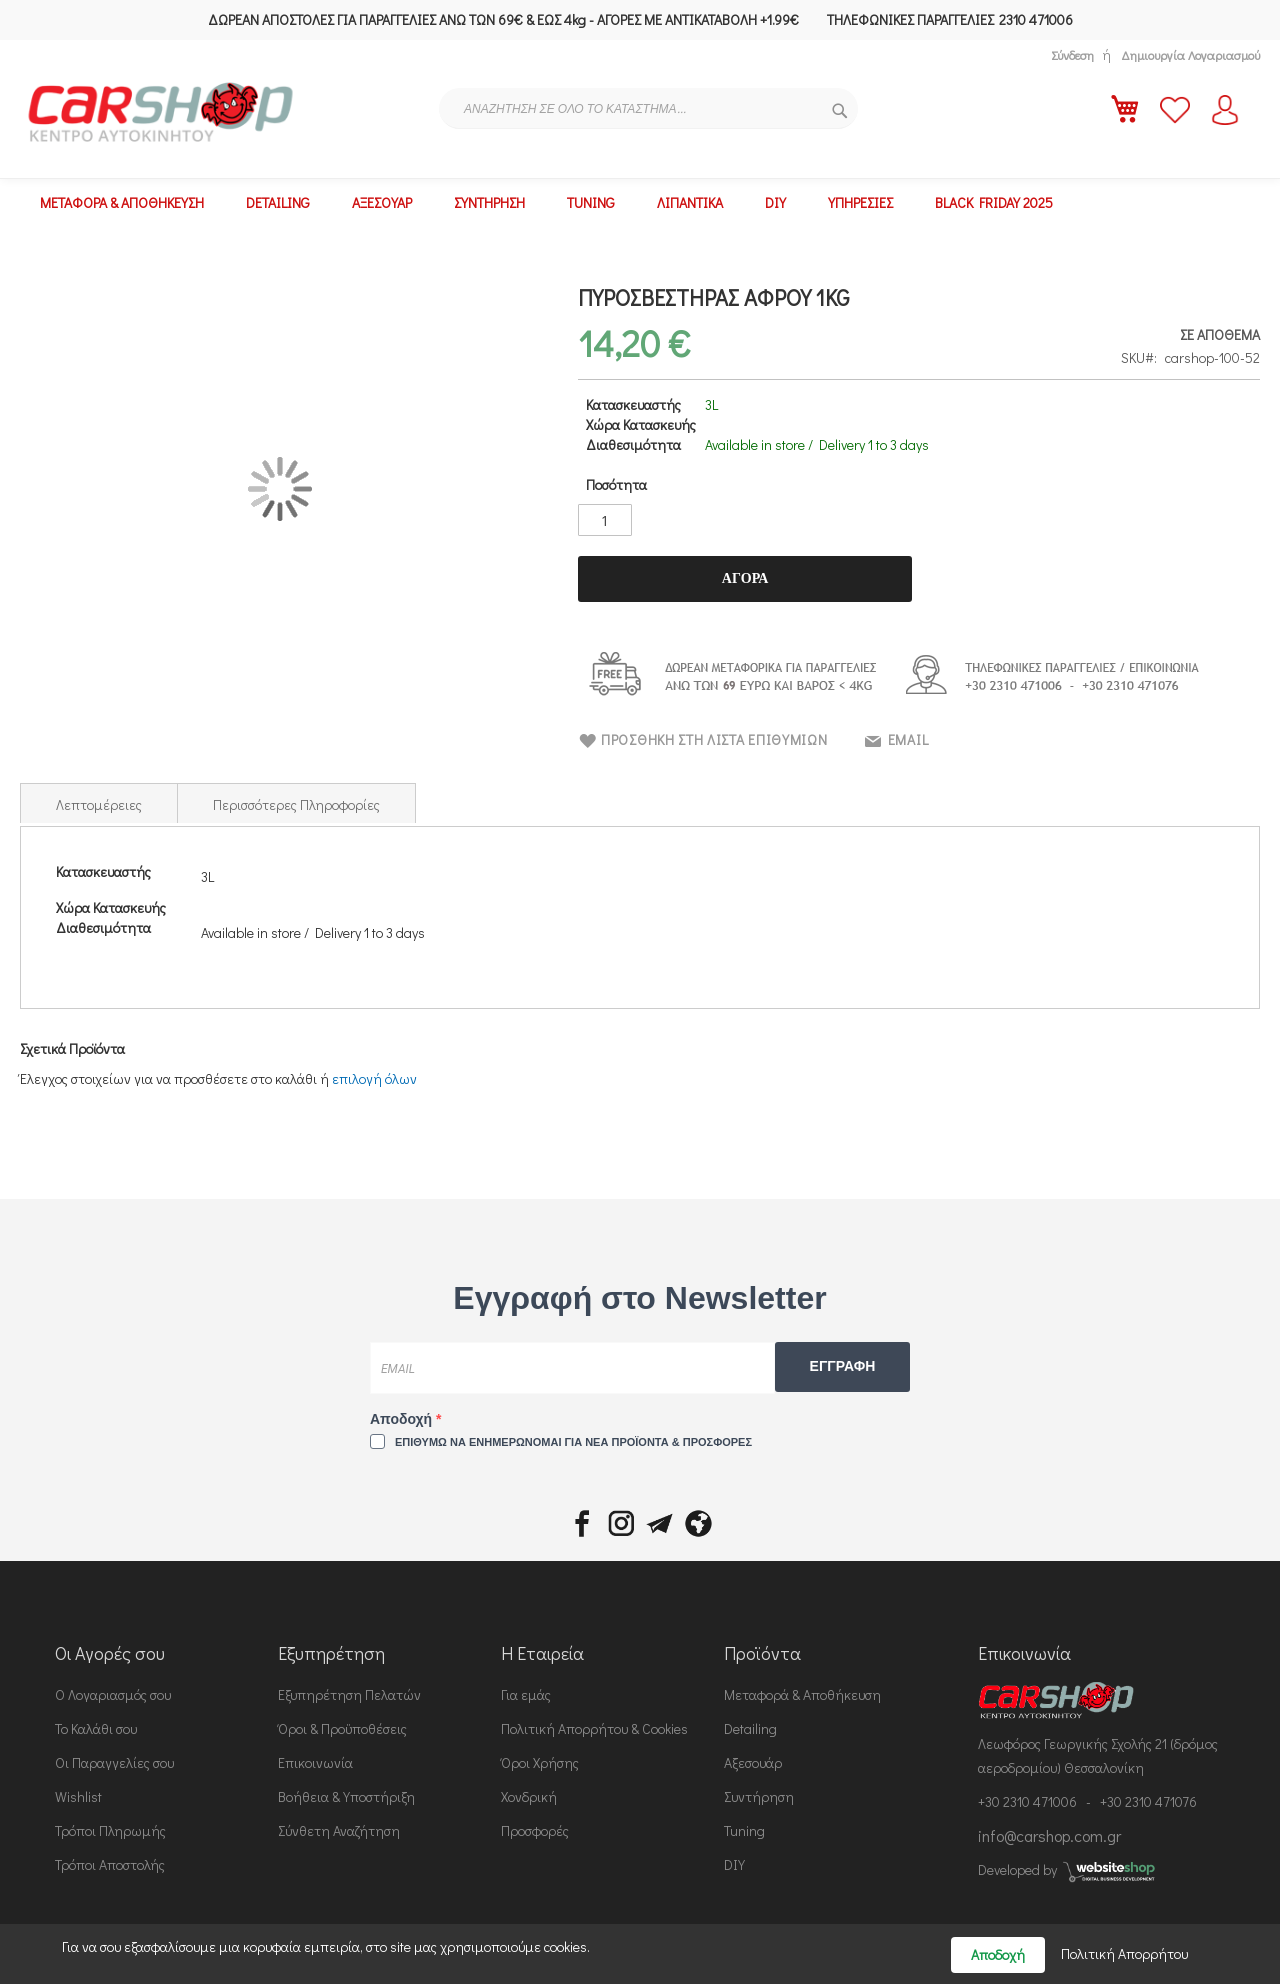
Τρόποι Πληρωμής (110, 1830)
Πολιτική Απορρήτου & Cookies (594, 1728)
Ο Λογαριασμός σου (113, 1694)
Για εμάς (526, 1694)
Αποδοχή (403, 1419)
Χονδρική (529, 1796)
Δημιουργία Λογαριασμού (1190, 54)
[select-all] (374, 1079)
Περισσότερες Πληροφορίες (296, 804)
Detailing (750, 1728)
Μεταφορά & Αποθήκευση (802, 1694)
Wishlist (78, 1796)
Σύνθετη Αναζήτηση (339, 1830)
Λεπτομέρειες (99, 804)
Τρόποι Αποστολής (110, 1864)
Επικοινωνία (315, 1762)
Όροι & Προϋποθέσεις (342, 1728)
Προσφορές (535, 1830)
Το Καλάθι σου (96, 1728)
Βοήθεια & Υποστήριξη (346, 1796)
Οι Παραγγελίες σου (114, 1762)
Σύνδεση (1072, 54)
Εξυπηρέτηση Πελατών (349, 1694)
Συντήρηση (759, 1796)
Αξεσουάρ (753, 1762)
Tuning (744, 1830)
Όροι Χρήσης (540, 1762)
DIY (734, 1864)
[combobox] (648, 108)
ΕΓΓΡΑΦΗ (843, 1366)
